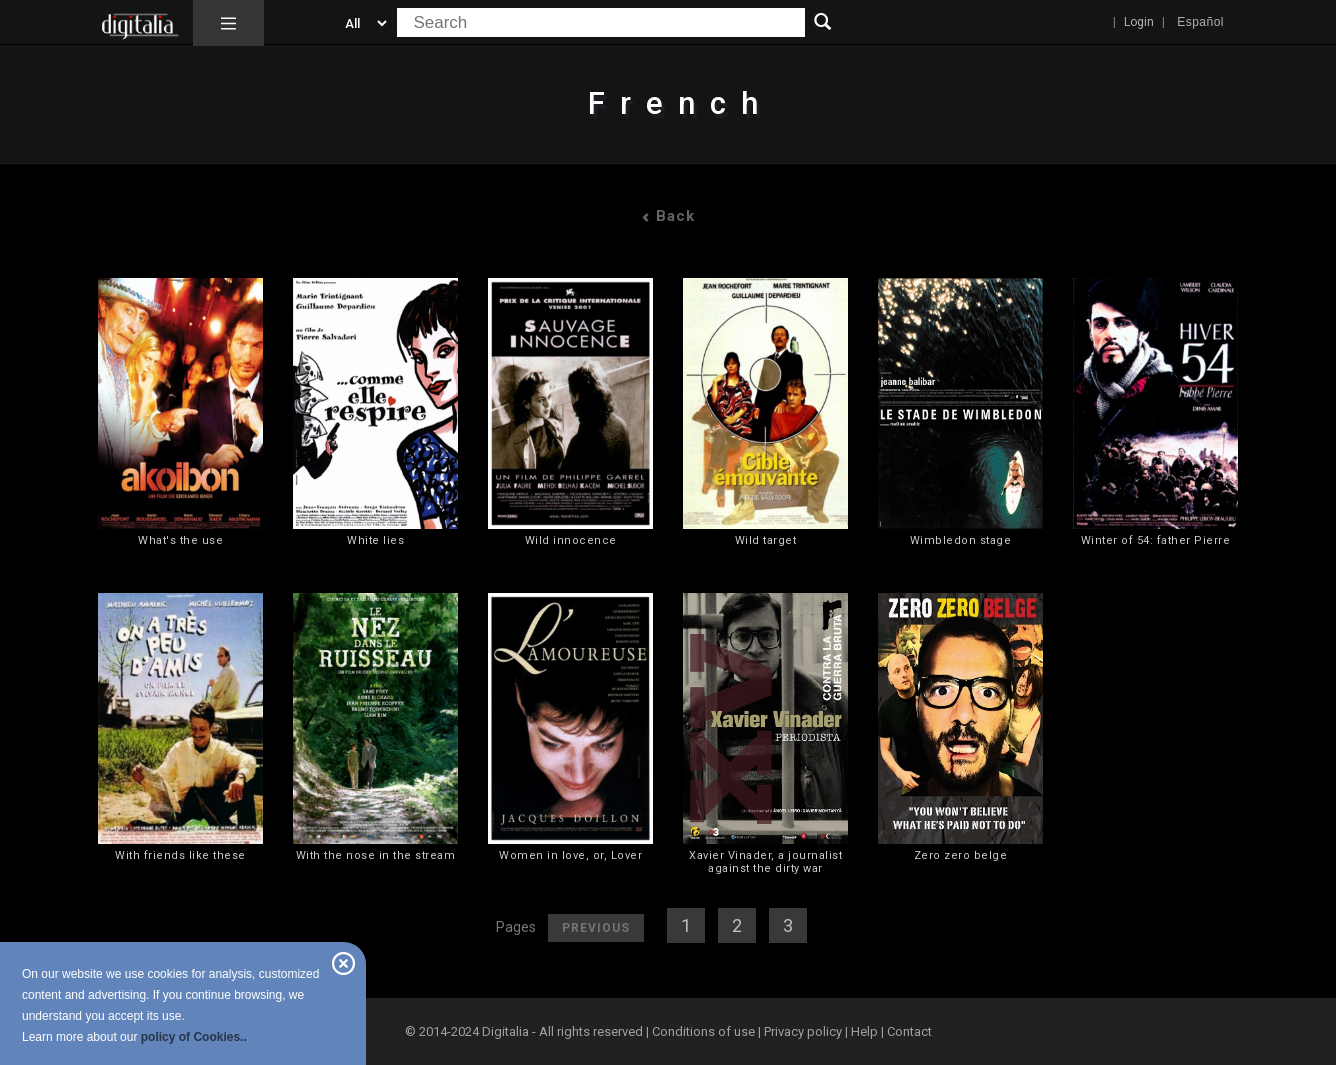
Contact (909, 1031)
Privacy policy (803, 1031)
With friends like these (180, 855)
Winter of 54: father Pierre (1156, 540)
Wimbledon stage (961, 540)
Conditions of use (705, 1031)
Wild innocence (571, 540)
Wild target (766, 540)
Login (1139, 22)
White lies (375, 540)
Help (864, 1031)
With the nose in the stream (376, 855)
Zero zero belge (961, 855)
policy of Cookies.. (194, 1037)
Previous (596, 928)
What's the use (180, 540)
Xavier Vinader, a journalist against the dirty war (765, 862)
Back (668, 216)
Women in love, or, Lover (570, 855)
